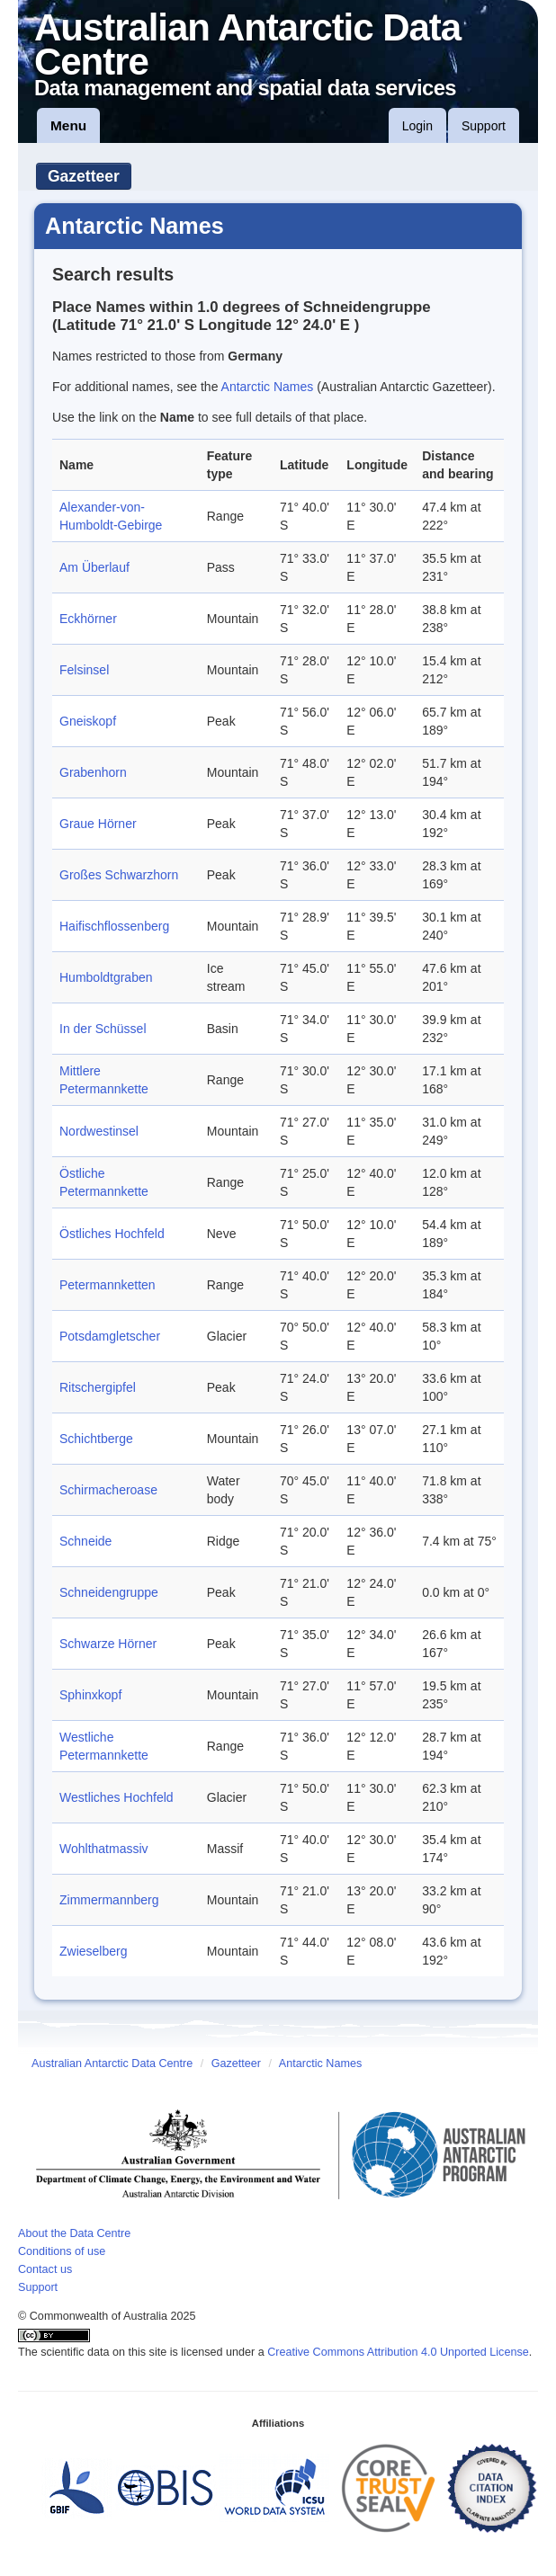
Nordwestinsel (99, 1131)
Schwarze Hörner (108, 1643)
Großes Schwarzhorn (118, 875)
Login (417, 126)
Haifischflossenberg (114, 926)
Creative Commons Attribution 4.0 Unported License (398, 2352)
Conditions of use (61, 2251)
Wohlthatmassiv (103, 1848)
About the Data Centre (74, 2233)
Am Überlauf (94, 567)
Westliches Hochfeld (116, 1797)
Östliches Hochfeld (112, 1233)
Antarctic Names (267, 386)
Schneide (85, 1541)
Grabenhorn (93, 772)
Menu (68, 125)
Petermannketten (107, 1285)
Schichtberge (96, 1438)
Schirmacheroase (108, 1490)
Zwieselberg (93, 1951)
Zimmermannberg (108, 1900)
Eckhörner (88, 618)
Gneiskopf (87, 721)
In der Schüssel (103, 1028)
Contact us (45, 2269)
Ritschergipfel (97, 1387)
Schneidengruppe (108, 1592)
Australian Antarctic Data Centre (112, 2063)
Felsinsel (84, 670)
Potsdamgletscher (109, 1336)
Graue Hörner (98, 823)
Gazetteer (84, 176)
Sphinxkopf (90, 1695)
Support (484, 126)
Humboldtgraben (106, 977)
